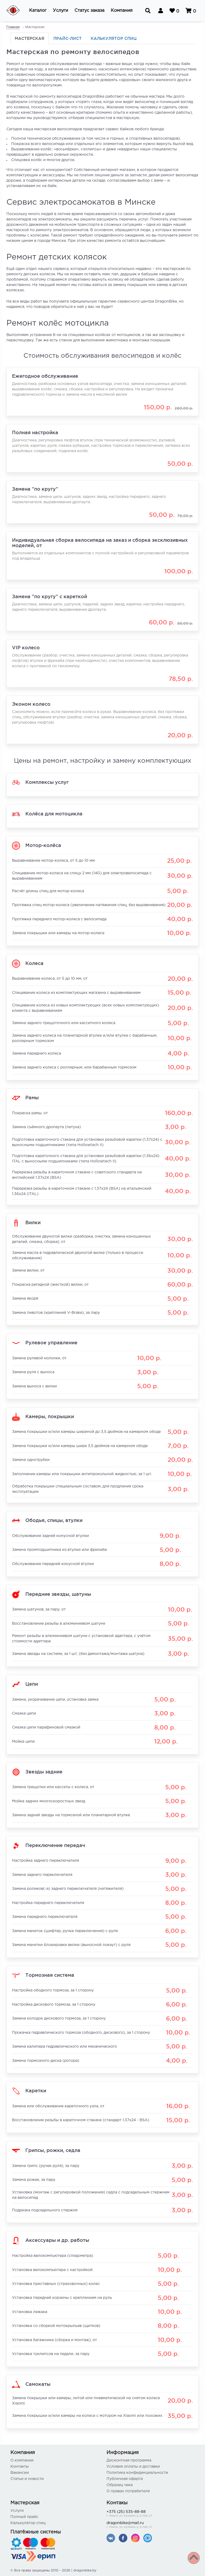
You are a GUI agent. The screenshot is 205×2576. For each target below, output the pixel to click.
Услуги (17, 2510)
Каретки (35, 2090)
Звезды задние (43, 1771)
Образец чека (120, 2485)
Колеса (34, 962)
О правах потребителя (128, 2491)
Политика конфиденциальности (137, 2472)
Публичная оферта (125, 2478)
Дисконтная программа (129, 2460)
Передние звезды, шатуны (58, 1593)
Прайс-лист (67, 38)
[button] (37, 10)
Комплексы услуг (47, 781)
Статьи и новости (27, 2478)
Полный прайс (24, 2516)
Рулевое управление (51, 1342)
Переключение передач (55, 1845)
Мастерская (29, 38)
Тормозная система (49, 1974)
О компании (22, 2460)
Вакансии (19, 2472)
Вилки (33, 1222)
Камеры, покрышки (49, 1416)
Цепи (31, 1683)
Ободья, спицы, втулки (53, 1520)
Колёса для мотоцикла (53, 813)
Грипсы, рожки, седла (52, 2150)
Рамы (32, 1097)
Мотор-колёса (43, 845)
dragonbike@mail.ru (151, 2525)
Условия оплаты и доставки (133, 2466)
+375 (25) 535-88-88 (151, 2514)
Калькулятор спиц (114, 38)
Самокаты (37, 2384)
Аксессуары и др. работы (57, 2240)
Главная (12, 27)
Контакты (19, 2466)
